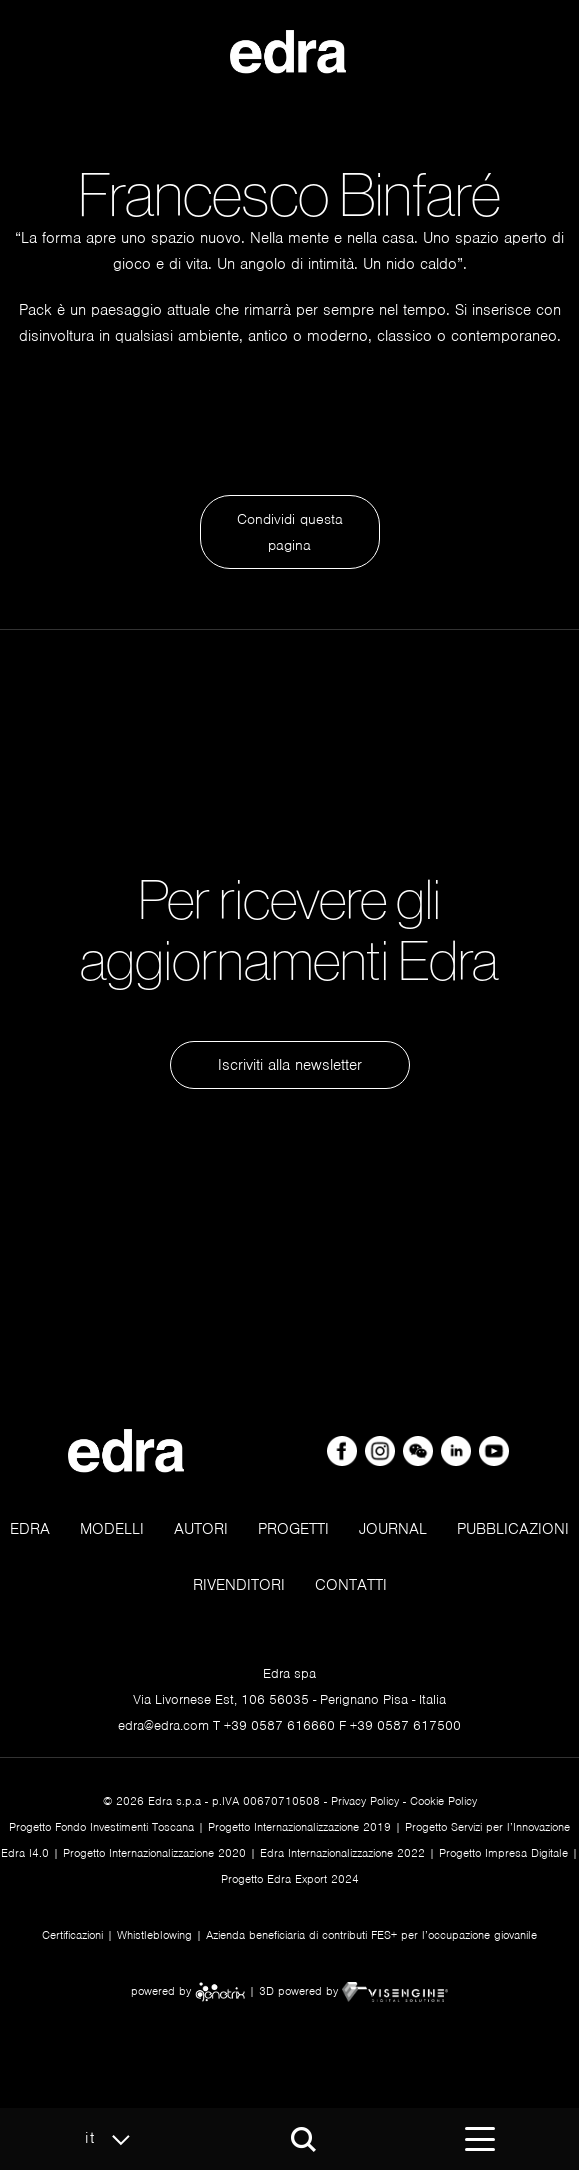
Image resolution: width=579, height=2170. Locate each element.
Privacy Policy (365, 1801)
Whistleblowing (154, 1935)
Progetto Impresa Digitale (503, 1853)
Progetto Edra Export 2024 (290, 1879)
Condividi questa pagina (290, 532)
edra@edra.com (163, 1725)
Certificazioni (72, 1935)
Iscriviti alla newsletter (290, 1065)
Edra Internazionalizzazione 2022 (342, 1853)
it (113, 2139)
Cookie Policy (443, 1801)
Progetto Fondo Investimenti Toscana (101, 1827)
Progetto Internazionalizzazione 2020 (154, 1853)
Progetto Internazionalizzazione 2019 (299, 1827)
